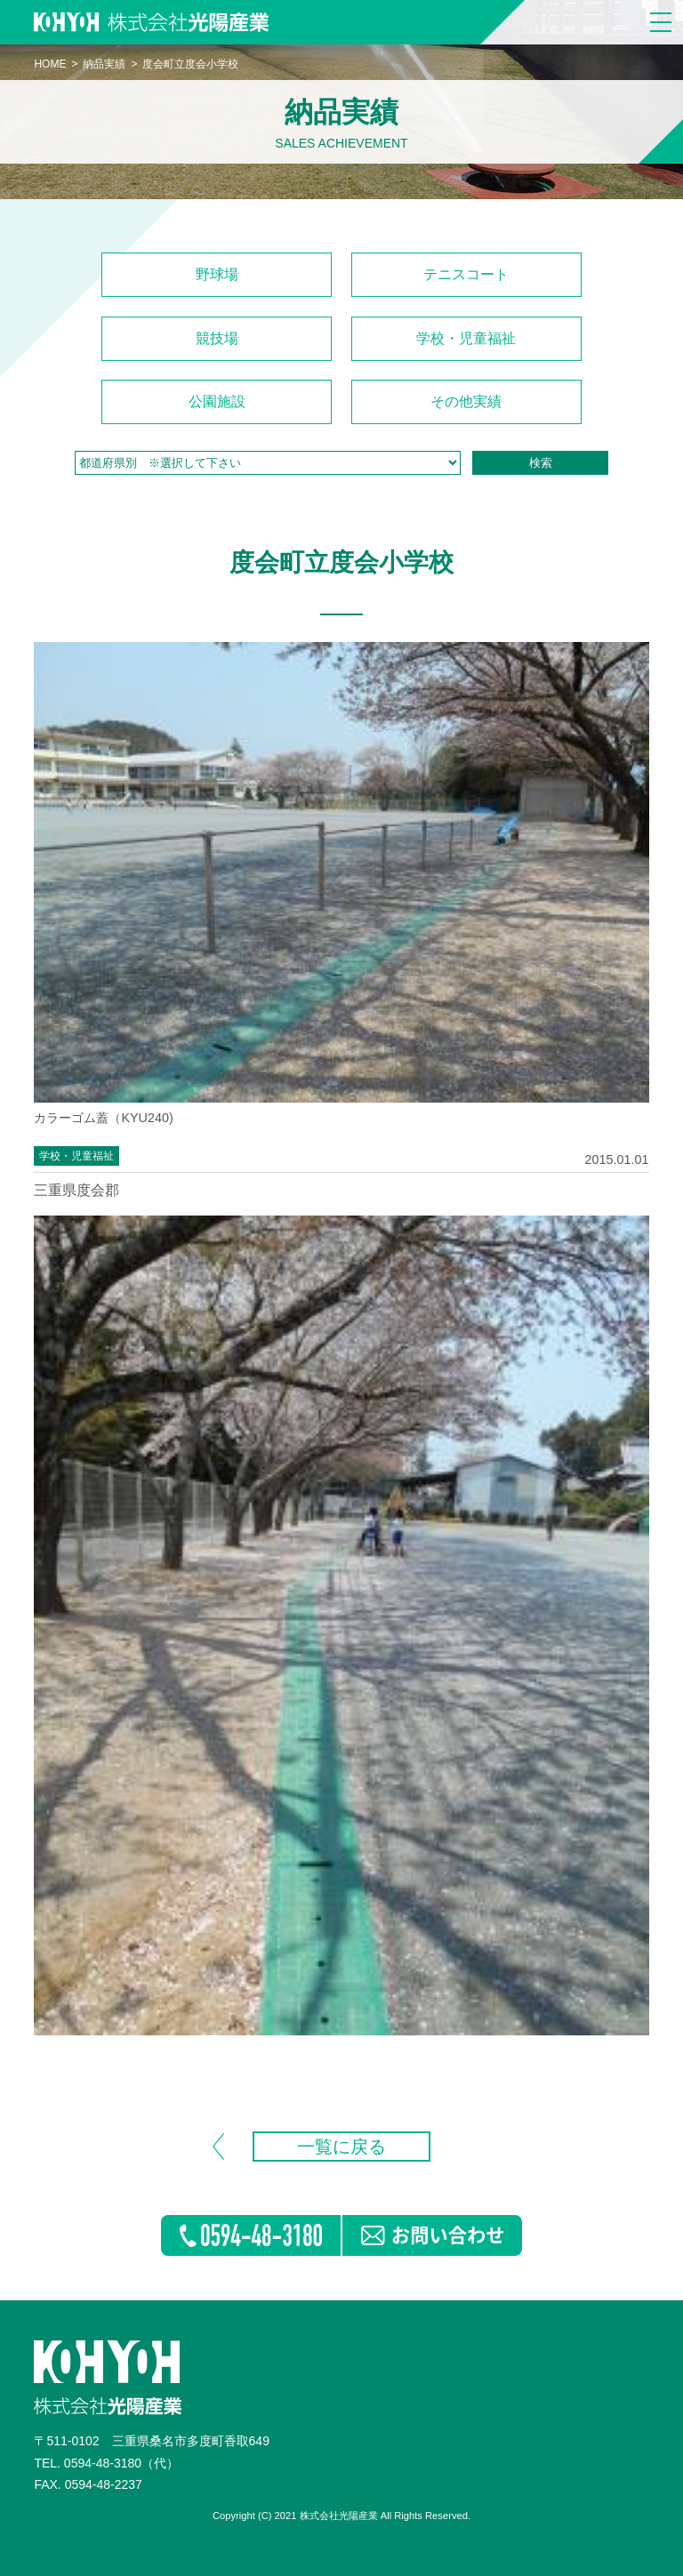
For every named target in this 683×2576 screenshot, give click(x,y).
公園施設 (217, 401)
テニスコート (466, 274)
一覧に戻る (341, 2146)
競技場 (217, 338)
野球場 (217, 274)
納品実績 (104, 64)
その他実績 (466, 401)
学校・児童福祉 (466, 338)
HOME (50, 64)
